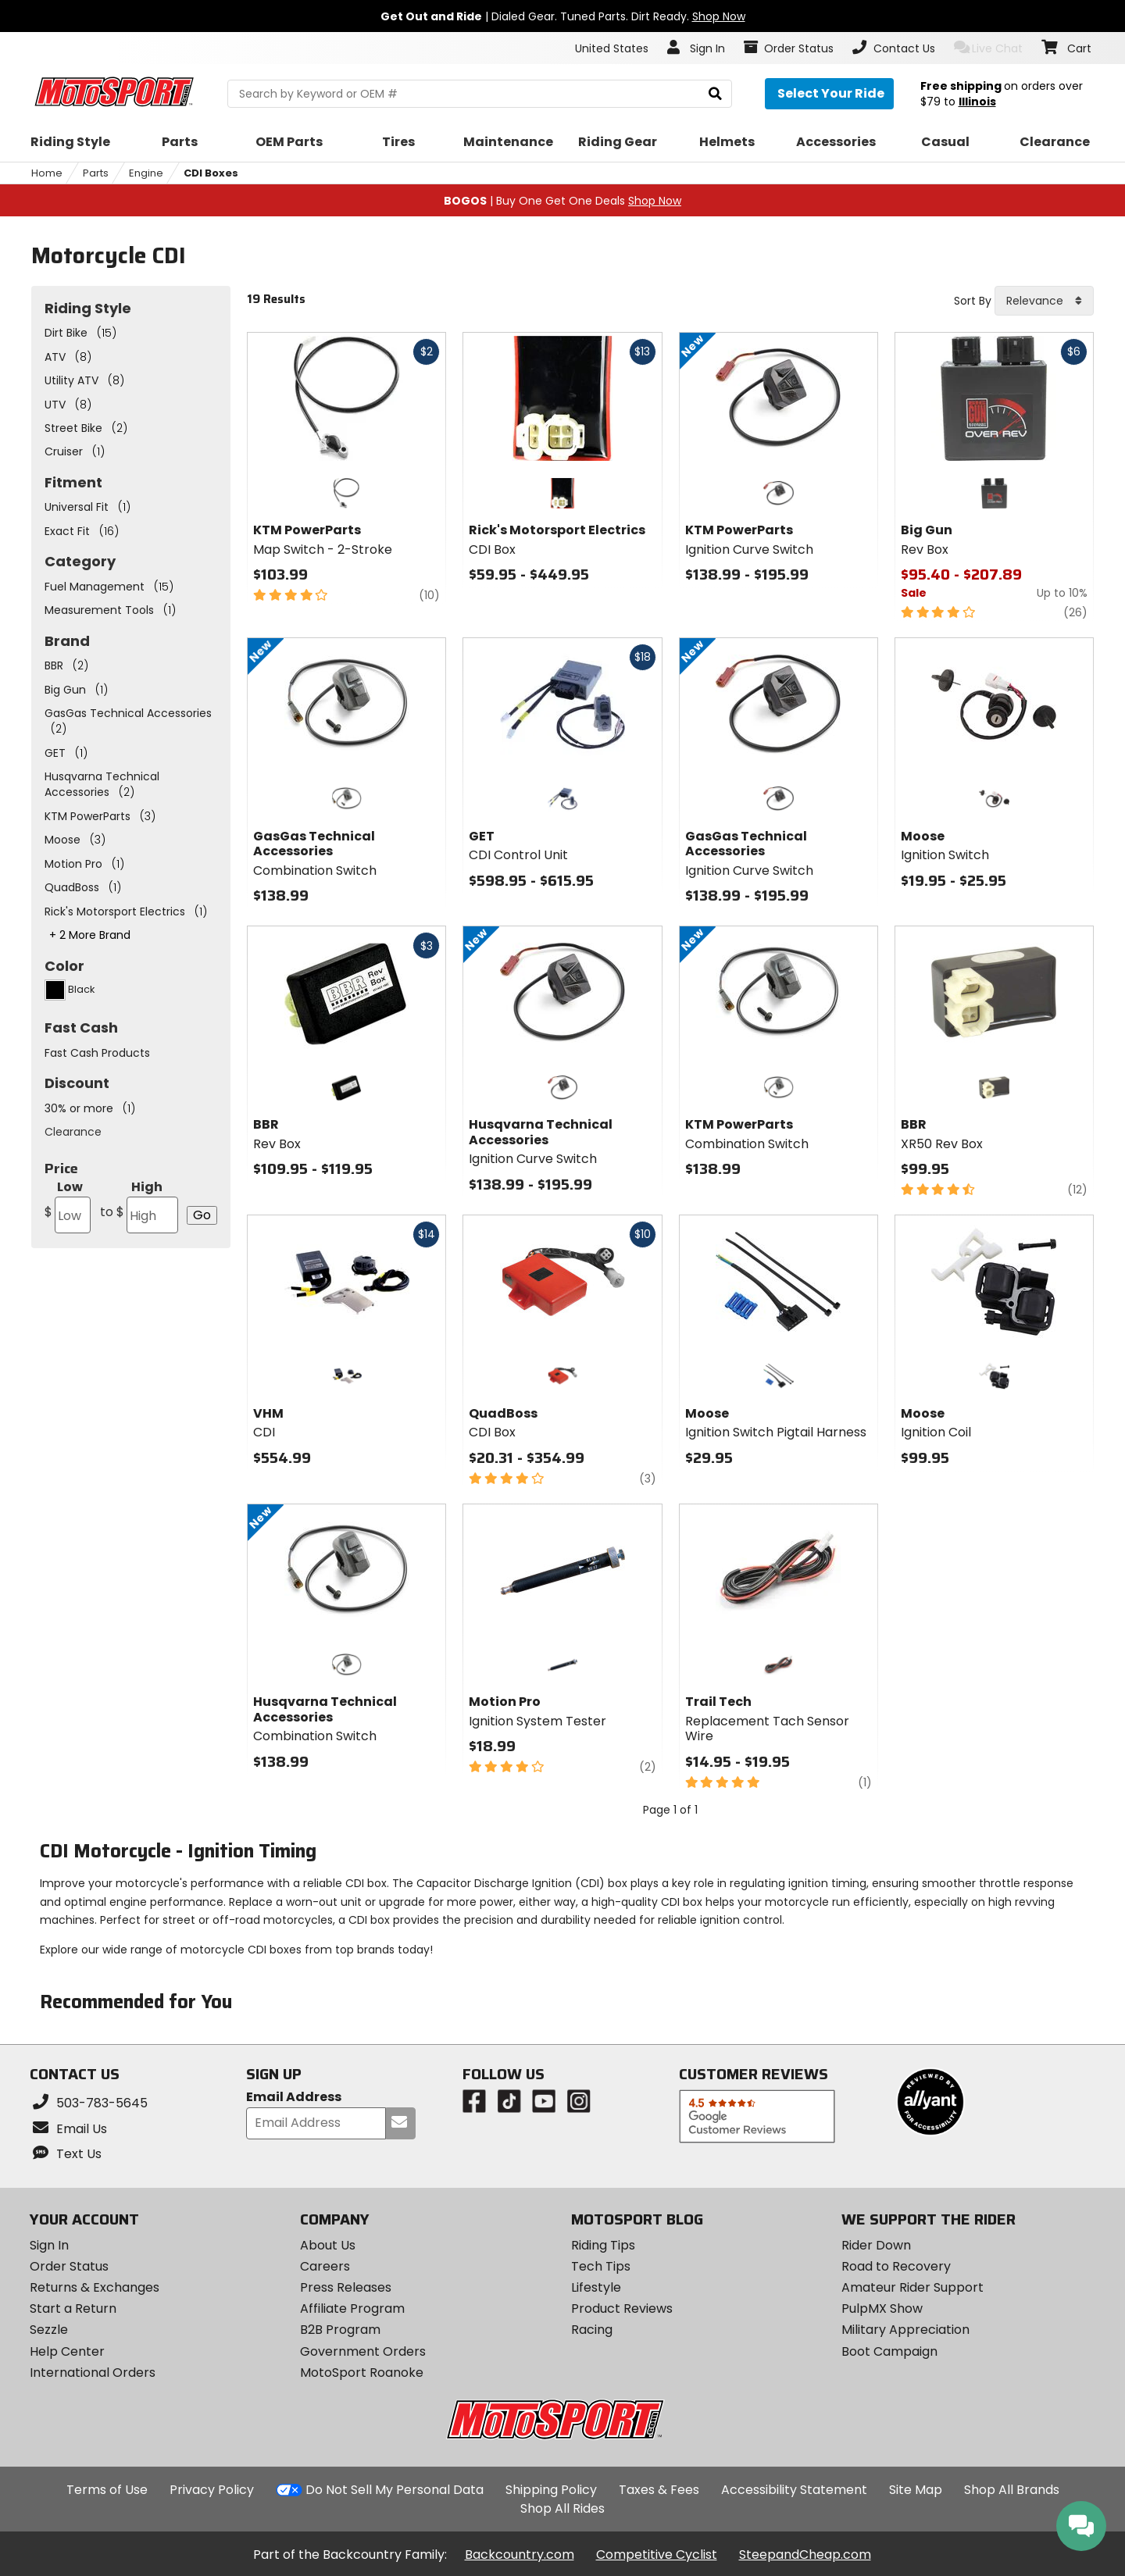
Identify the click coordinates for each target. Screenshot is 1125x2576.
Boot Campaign (889, 2351)
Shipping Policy (551, 2490)
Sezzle (49, 2330)
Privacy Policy (212, 2490)
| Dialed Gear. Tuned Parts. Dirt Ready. (562, 16)
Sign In (49, 2245)
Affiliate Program (352, 2308)
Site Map (915, 2490)
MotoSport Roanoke (361, 2373)
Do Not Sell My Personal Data (394, 2490)
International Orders (92, 2373)
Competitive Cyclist (656, 2555)
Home (46, 173)
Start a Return (73, 2308)
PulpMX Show (882, 2308)
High (139, 1205)
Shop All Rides (562, 2508)
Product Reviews (622, 2308)
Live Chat (988, 48)
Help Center (67, 2351)
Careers (325, 2266)
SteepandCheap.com (805, 2555)
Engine (146, 173)
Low (68, 1205)
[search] (715, 94)
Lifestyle (596, 2287)
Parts (96, 173)
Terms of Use (107, 2490)
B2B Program (340, 2330)
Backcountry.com (519, 2555)
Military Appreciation (905, 2330)
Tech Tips (600, 2266)
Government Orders (363, 2351)
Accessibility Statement (794, 2490)
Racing (591, 2330)
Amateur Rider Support (912, 2287)
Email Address (293, 2097)
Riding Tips (603, 2245)
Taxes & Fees (659, 2490)
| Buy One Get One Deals (562, 201)
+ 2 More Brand (89, 935)
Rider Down (876, 2245)
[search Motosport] (479, 94)
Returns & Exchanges (94, 2287)
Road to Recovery (896, 2266)
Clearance (73, 1132)
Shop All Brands (1011, 2490)
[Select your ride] (829, 93)
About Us (327, 2245)
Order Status (69, 2266)
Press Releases (345, 2287)
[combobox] (1044, 301)
